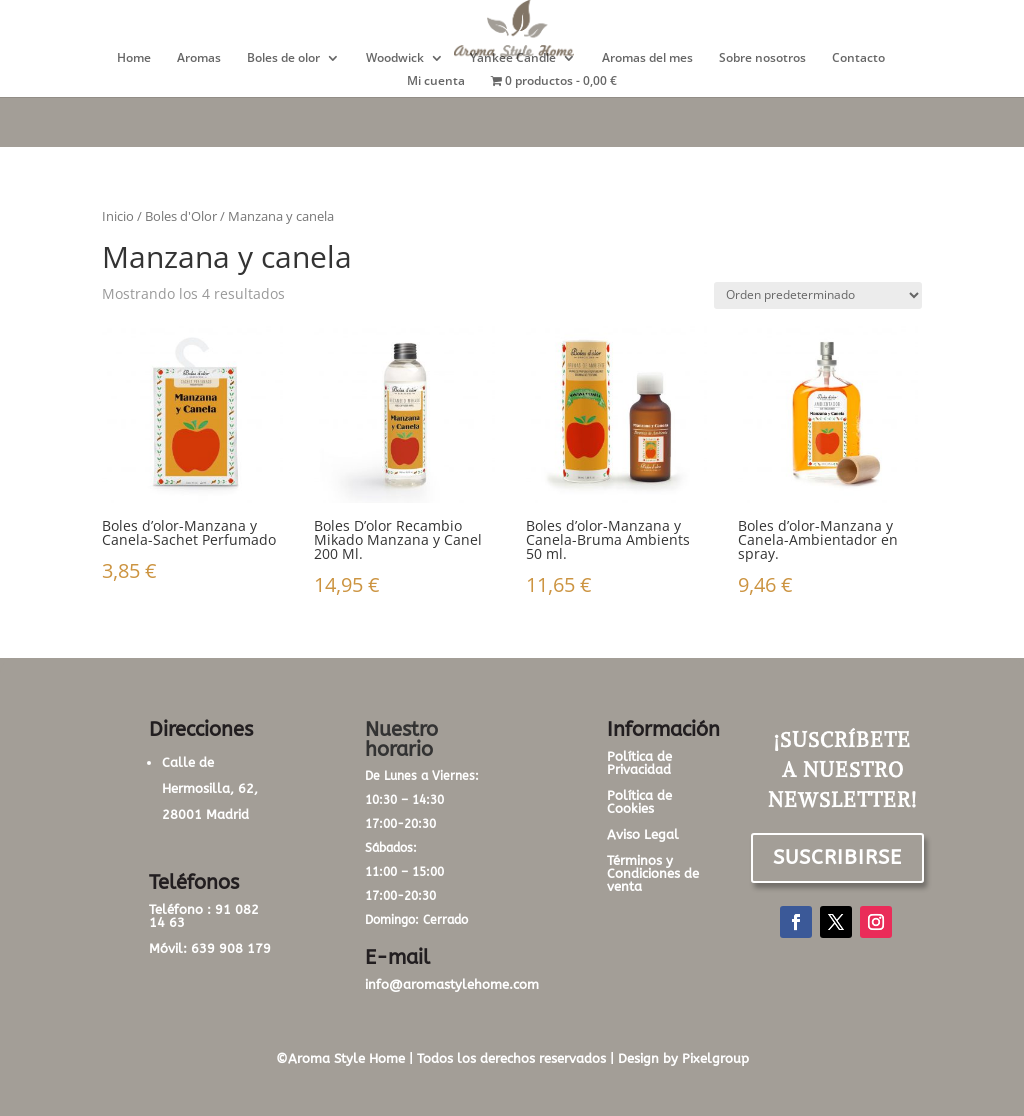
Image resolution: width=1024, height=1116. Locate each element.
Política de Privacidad (639, 763)
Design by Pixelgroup (683, 1058)
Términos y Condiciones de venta (653, 873)
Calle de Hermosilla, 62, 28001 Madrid (210, 788)
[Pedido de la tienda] (818, 295)
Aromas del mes (647, 58)
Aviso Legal (643, 834)
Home (134, 58)
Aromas (199, 58)
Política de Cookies (639, 802)
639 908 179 (231, 948)
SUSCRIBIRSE (837, 857)
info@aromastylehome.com (452, 984)
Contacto (858, 58)
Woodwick (395, 58)
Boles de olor (283, 58)
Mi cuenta (436, 81)
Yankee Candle (513, 58)
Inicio (118, 216)
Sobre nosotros (762, 58)
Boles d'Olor (181, 216)
